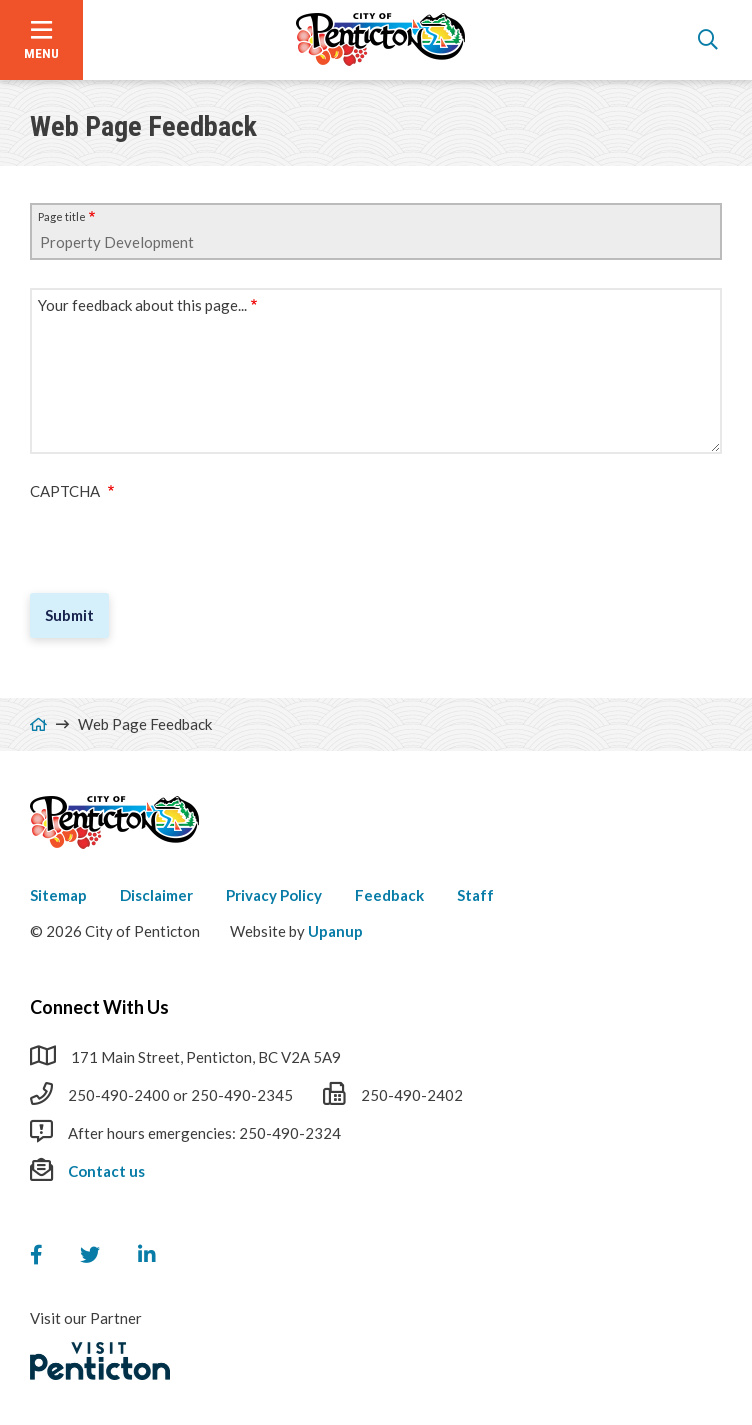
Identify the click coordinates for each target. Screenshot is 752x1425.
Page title (62, 216)
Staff (475, 895)
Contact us (106, 1171)
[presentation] (182, 539)
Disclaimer (156, 895)
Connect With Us (99, 1007)
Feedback (389, 895)
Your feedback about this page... (142, 305)
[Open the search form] (708, 40)
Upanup (335, 931)
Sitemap (58, 895)
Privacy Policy (274, 895)
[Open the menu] (41, 40)
